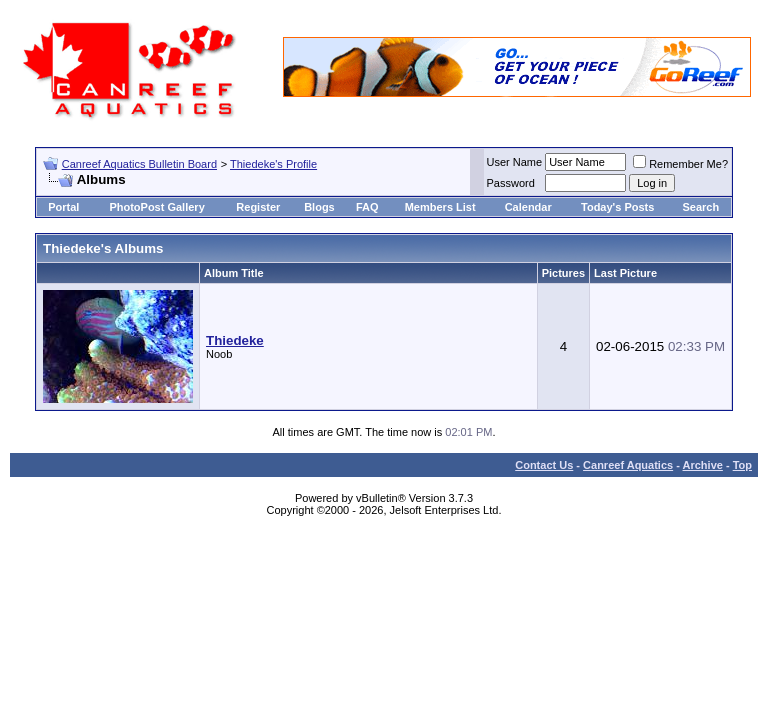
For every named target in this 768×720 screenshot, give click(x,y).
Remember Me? (680, 164)
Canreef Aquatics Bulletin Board (139, 164)
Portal (63, 207)
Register (258, 207)
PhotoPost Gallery (156, 207)
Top (742, 465)
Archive (703, 465)
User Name (515, 162)
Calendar (528, 207)
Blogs (319, 207)
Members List (440, 207)
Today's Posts (617, 207)
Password (511, 183)
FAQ (367, 207)
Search (700, 207)
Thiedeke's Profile (273, 164)
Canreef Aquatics (628, 465)
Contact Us (544, 465)
